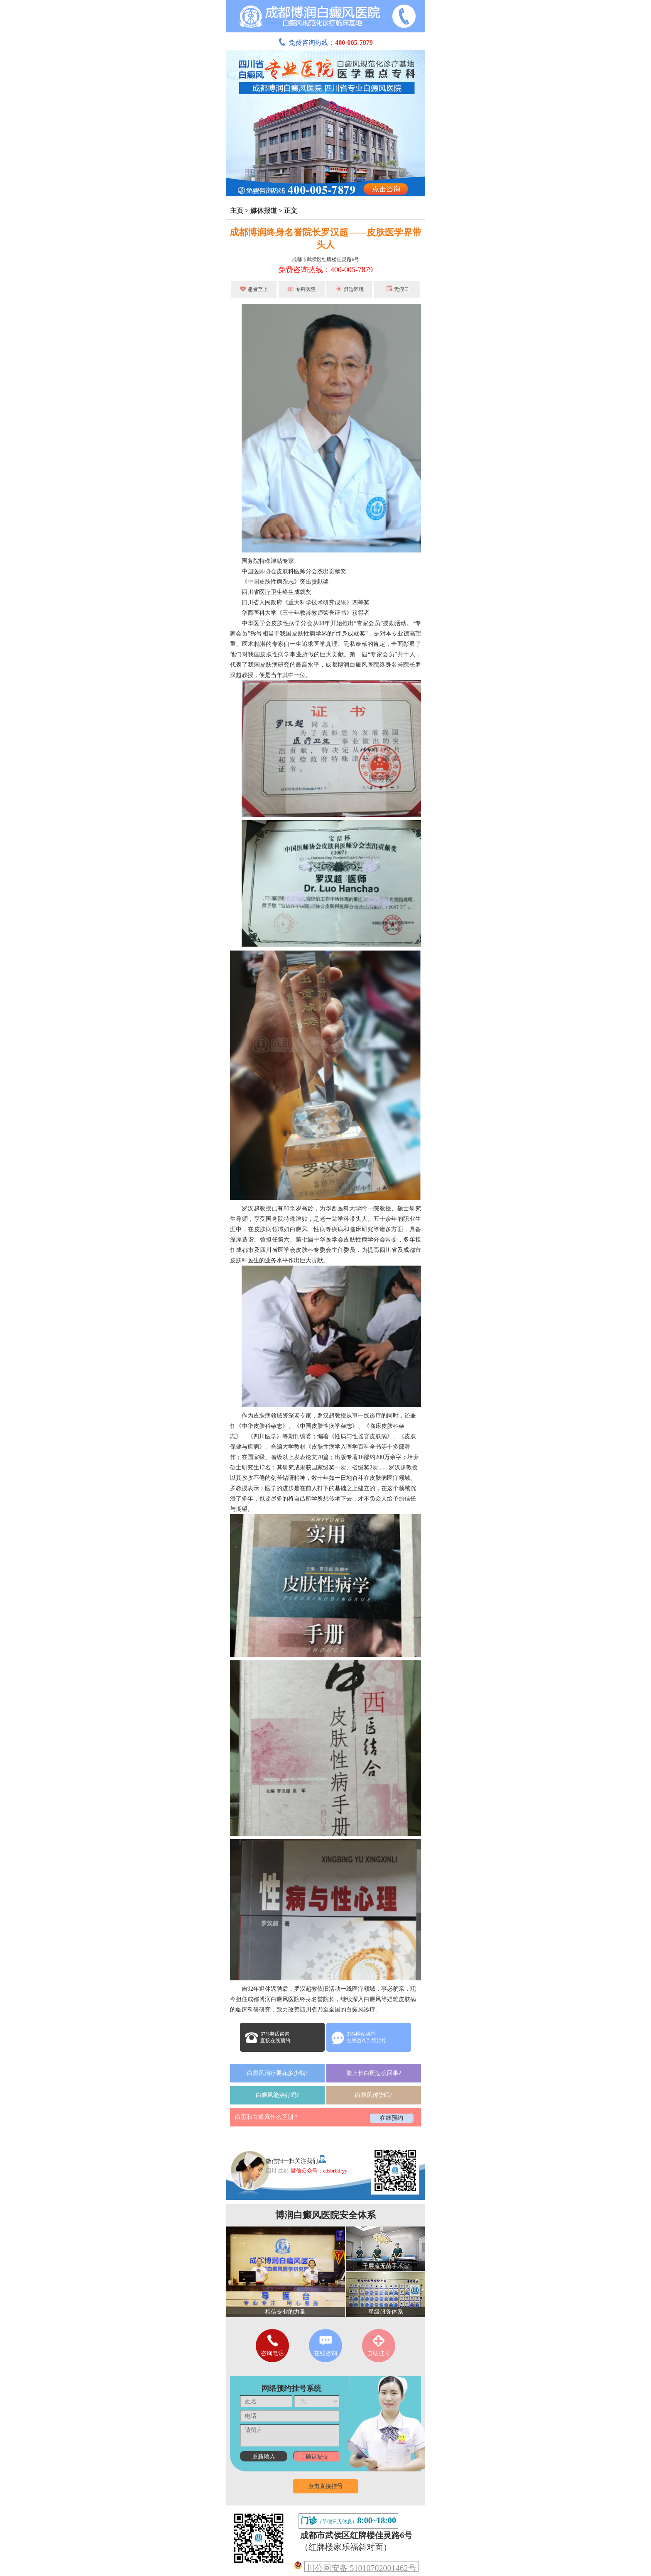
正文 (290, 210)
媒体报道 (263, 210)
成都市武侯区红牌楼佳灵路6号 (325, 259)
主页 (236, 210)
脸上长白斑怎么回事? (373, 2073)
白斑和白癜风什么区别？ (267, 2117)
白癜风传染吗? (373, 2095)
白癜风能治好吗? (277, 2095)
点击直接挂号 (325, 2486)
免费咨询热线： (325, 42)
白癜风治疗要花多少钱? (277, 2073)
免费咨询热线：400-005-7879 (325, 270)
